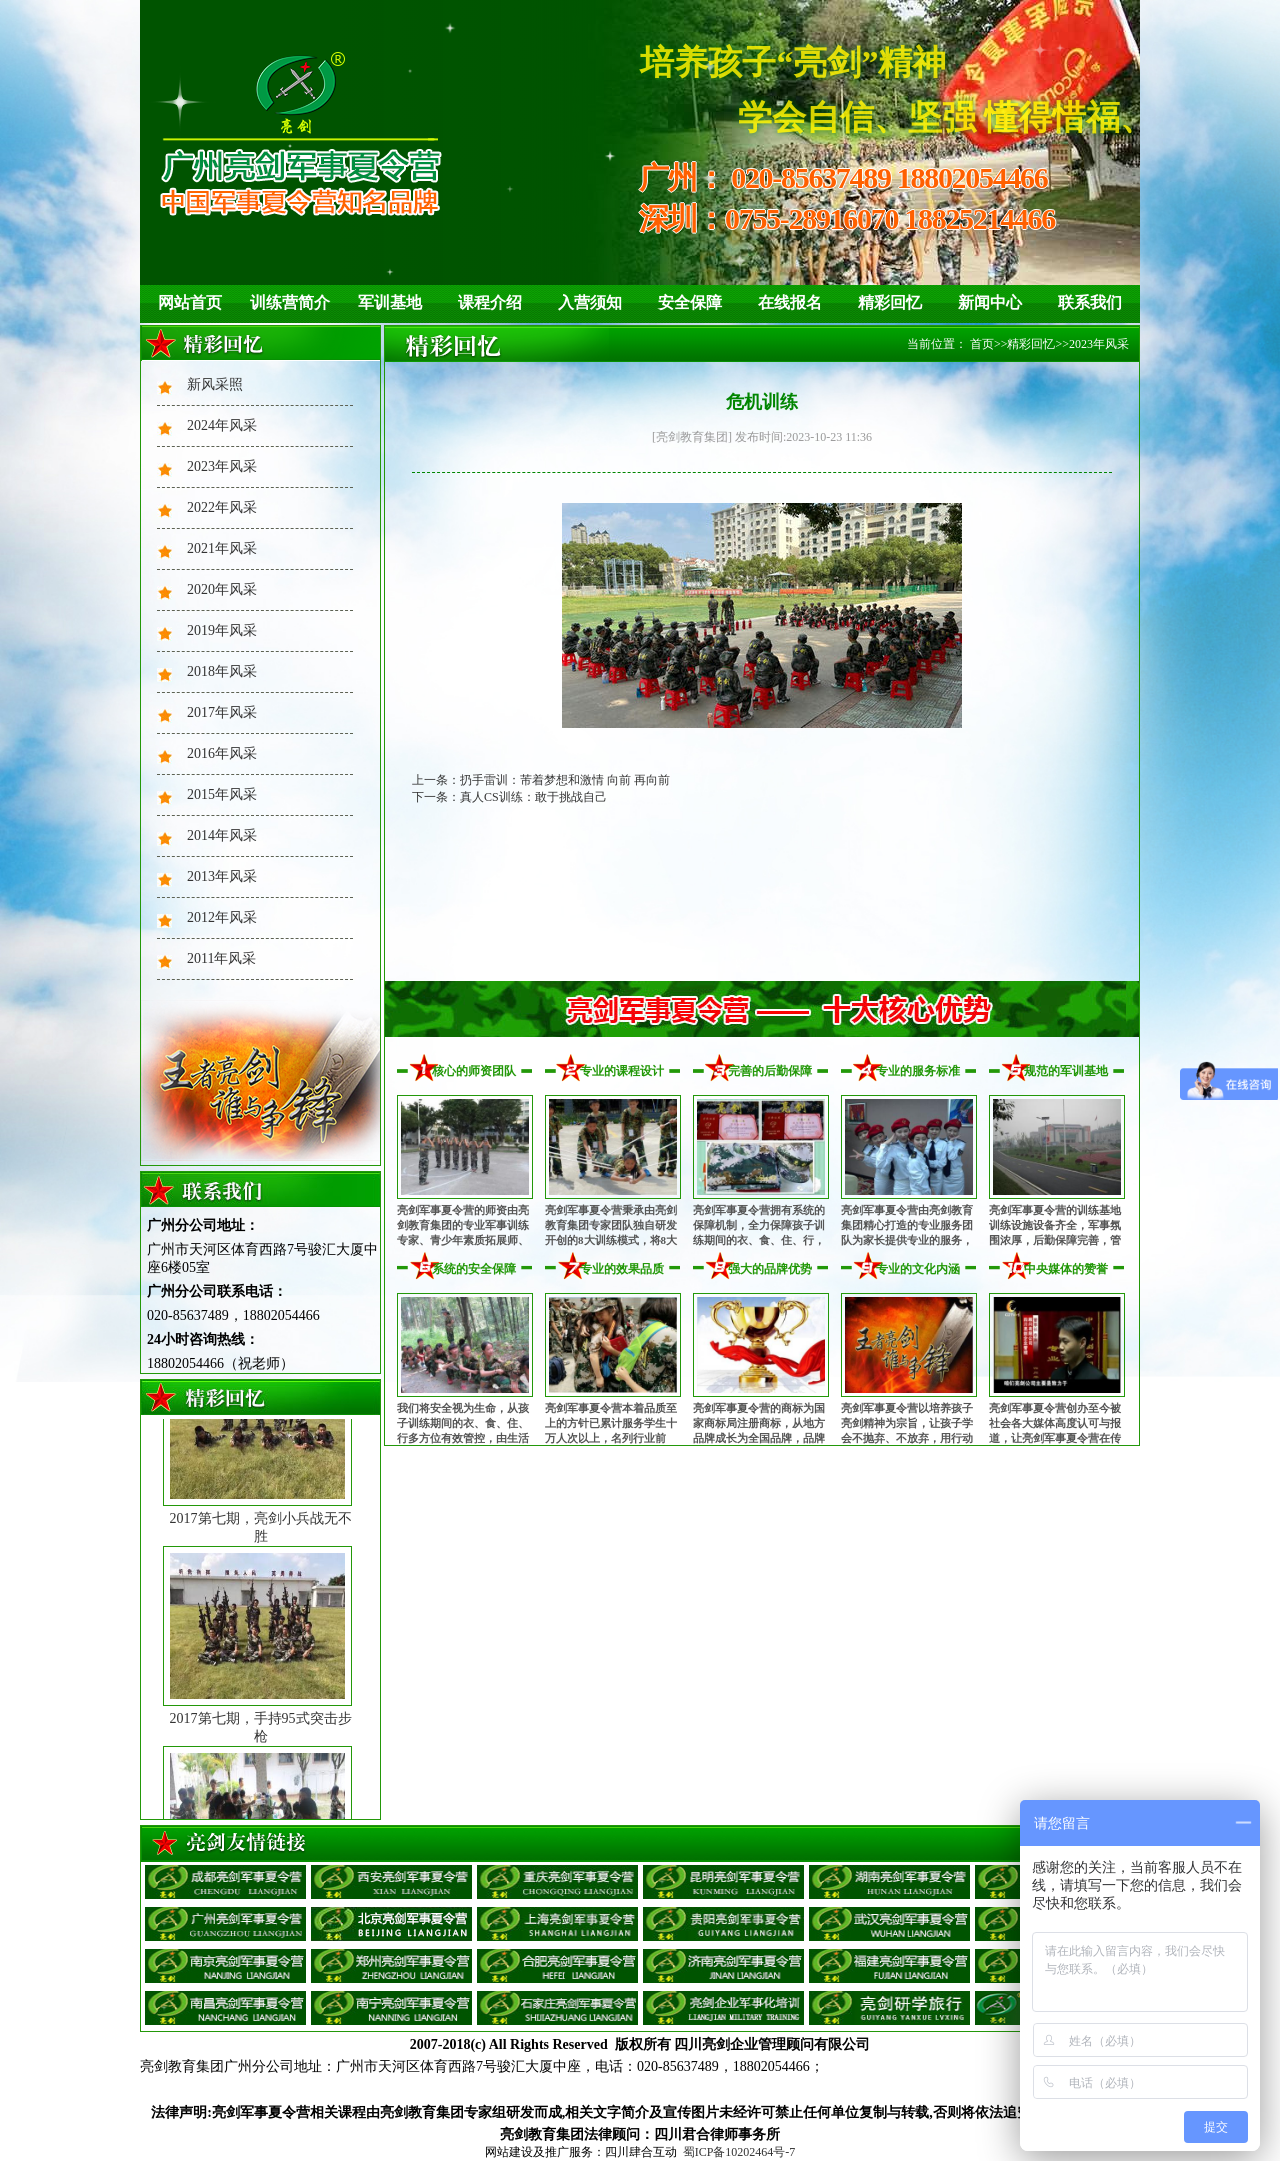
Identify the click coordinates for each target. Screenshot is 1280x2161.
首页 (982, 344)
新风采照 (215, 384)
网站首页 (190, 302)
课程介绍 (490, 302)
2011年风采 (221, 958)
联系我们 (1090, 302)
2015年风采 (222, 794)
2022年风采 (222, 507)
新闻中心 (990, 302)
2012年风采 (222, 917)
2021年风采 (222, 548)
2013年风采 (222, 876)
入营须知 (590, 302)
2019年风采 (222, 630)
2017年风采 (222, 712)
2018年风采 (222, 671)
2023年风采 (222, 466)
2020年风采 (222, 589)
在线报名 (790, 302)
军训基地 (390, 302)
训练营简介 (290, 302)
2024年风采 (222, 425)
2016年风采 (222, 753)
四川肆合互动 (641, 2152)
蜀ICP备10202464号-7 (739, 2152)
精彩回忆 (890, 302)
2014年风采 (222, 835)
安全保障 (690, 302)
